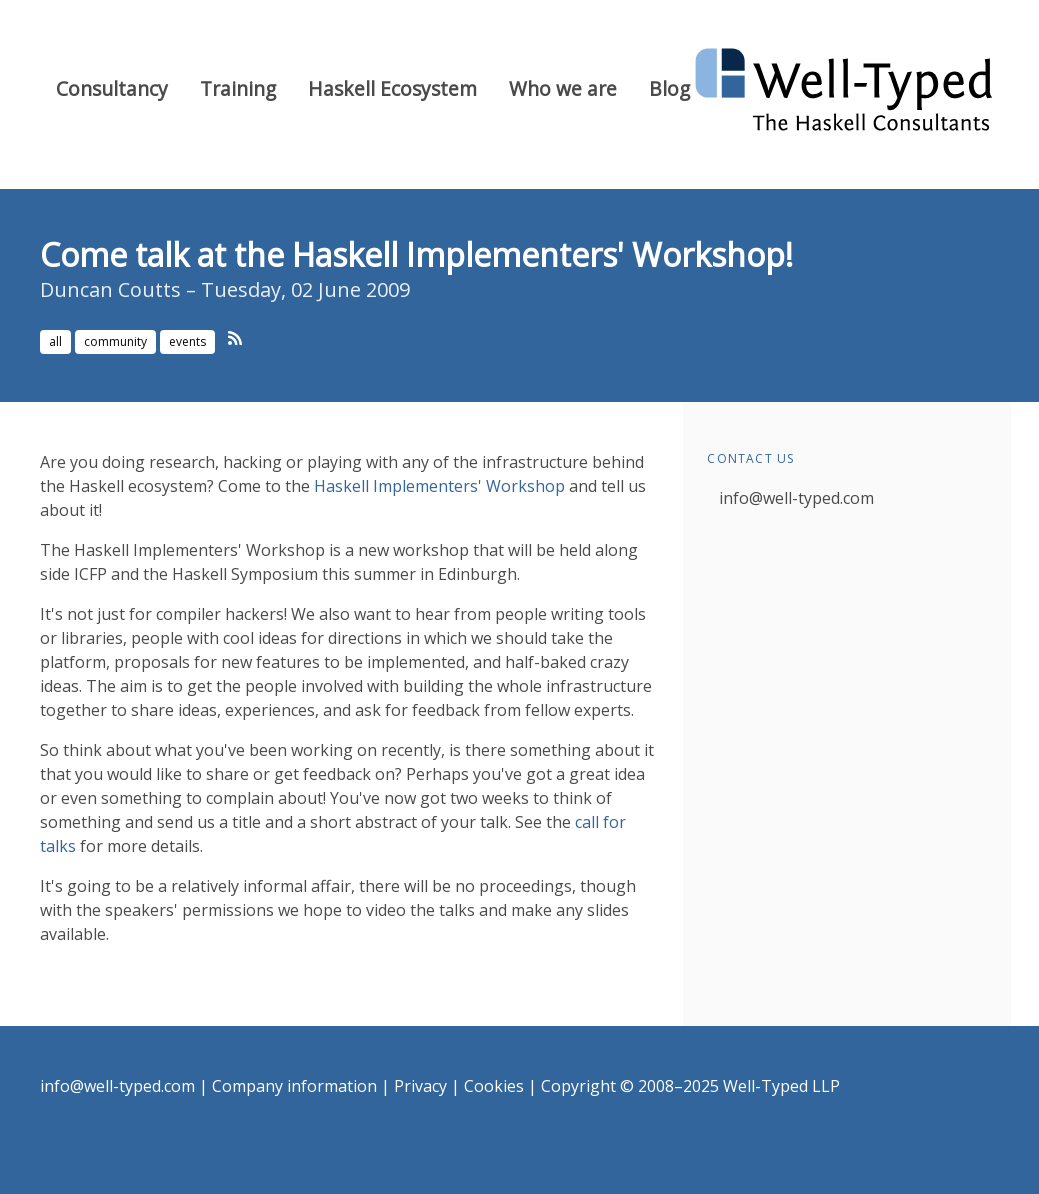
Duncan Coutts (110, 289)
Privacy (420, 1086)
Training (238, 88)
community (115, 341)
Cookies (494, 1086)
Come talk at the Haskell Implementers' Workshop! (416, 254)
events (187, 341)
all (55, 341)
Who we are (563, 88)
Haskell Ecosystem (392, 88)
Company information (294, 1086)
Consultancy (112, 88)
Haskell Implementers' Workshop (439, 486)
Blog (669, 88)
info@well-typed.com (796, 498)
